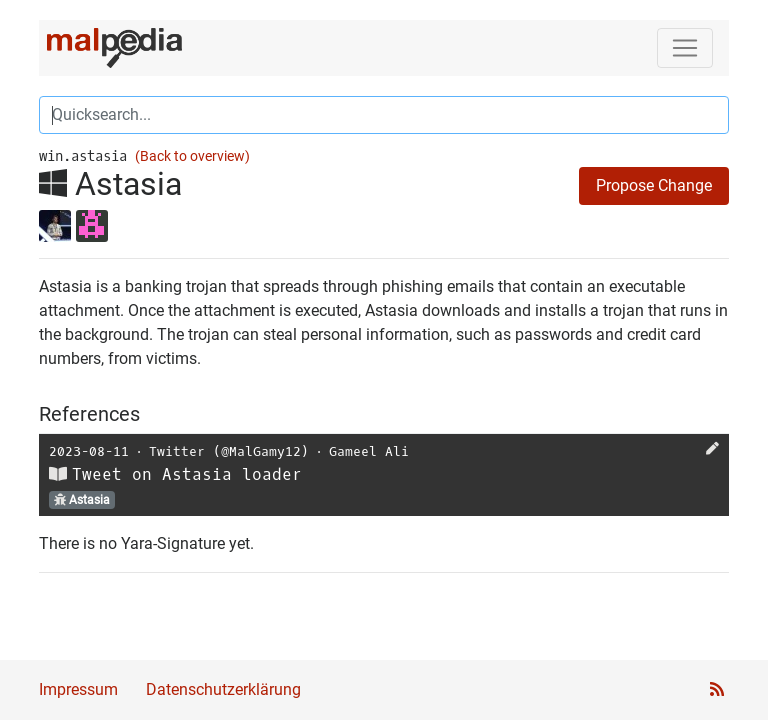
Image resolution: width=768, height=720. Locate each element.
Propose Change (654, 185)
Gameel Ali (369, 451)
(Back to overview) (192, 156)
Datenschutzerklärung (223, 689)
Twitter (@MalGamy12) (229, 451)
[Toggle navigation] (685, 48)
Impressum (78, 689)
